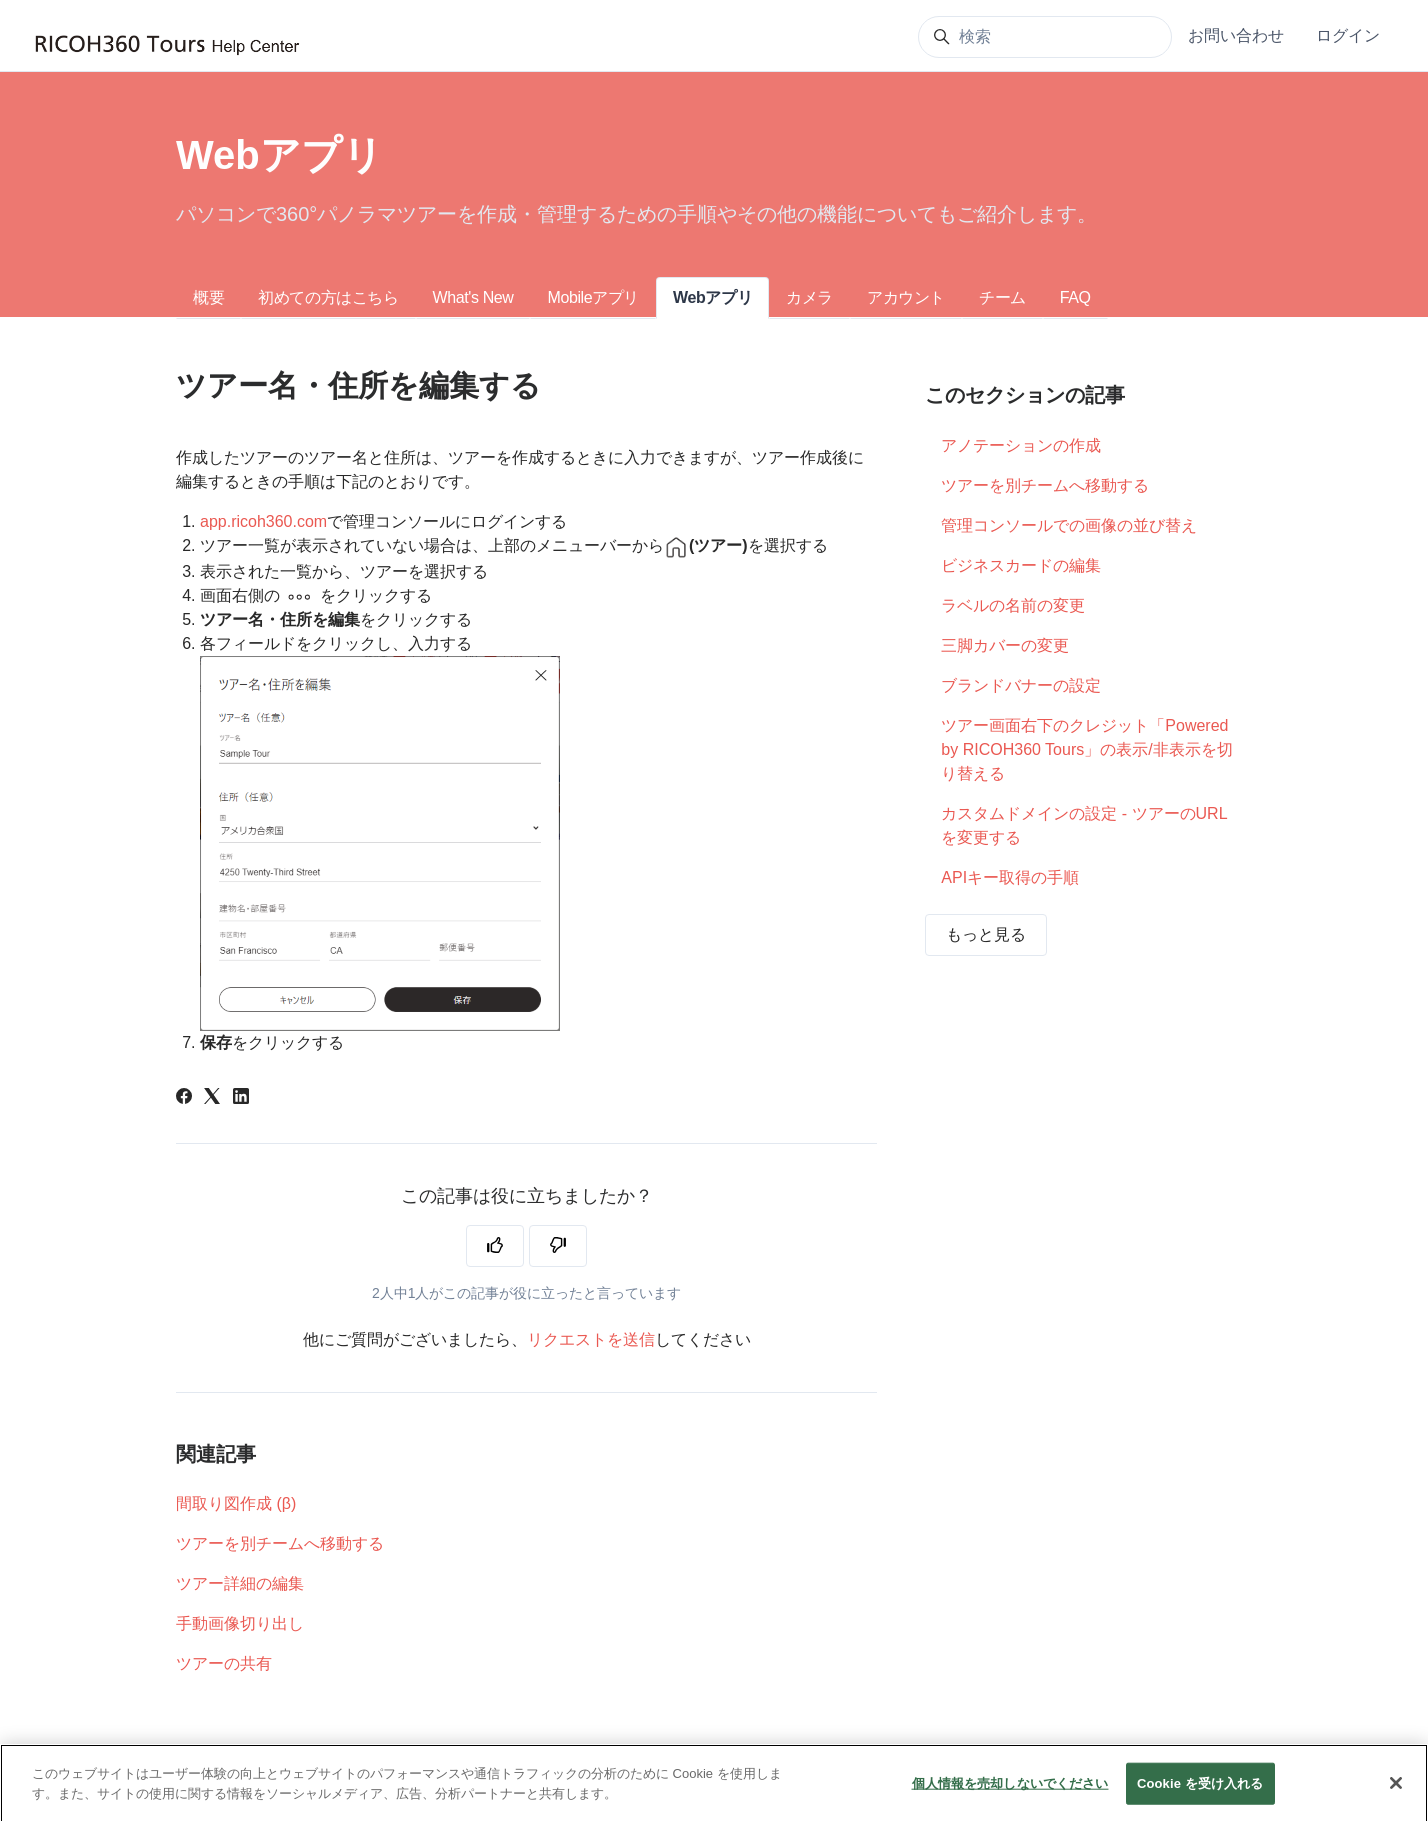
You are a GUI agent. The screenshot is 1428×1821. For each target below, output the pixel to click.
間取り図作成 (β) (236, 1503)
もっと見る (986, 934)
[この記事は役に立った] (495, 1246)
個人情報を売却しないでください (1010, 1796)
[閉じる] (1396, 1796)
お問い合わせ (1236, 35)
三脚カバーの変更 (1005, 645)
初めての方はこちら (328, 297)
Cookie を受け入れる (1200, 1796)
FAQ (1075, 297)
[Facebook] (184, 1098)
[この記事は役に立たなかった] (558, 1246)
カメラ (809, 297)
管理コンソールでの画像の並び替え (1069, 525)
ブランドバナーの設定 (1021, 685)
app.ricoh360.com (263, 521)
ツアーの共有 (224, 1663)
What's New (473, 297)
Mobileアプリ (593, 297)
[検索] (1045, 37)
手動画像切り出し (240, 1623)
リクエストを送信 (591, 1339)
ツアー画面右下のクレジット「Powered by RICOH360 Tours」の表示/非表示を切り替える (1086, 749)
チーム (1002, 297)
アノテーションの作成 (1021, 445)
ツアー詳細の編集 (240, 1583)
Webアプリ (712, 297)
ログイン (1348, 35)
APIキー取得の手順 (1010, 877)
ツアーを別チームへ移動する (280, 1543)
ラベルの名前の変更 (1013, 605)
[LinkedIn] (241, 1098)
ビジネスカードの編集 (1021, 565)
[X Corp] (212, 1098)
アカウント (906, 297)
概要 (208, 297)
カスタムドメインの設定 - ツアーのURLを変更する (1084, 825)
